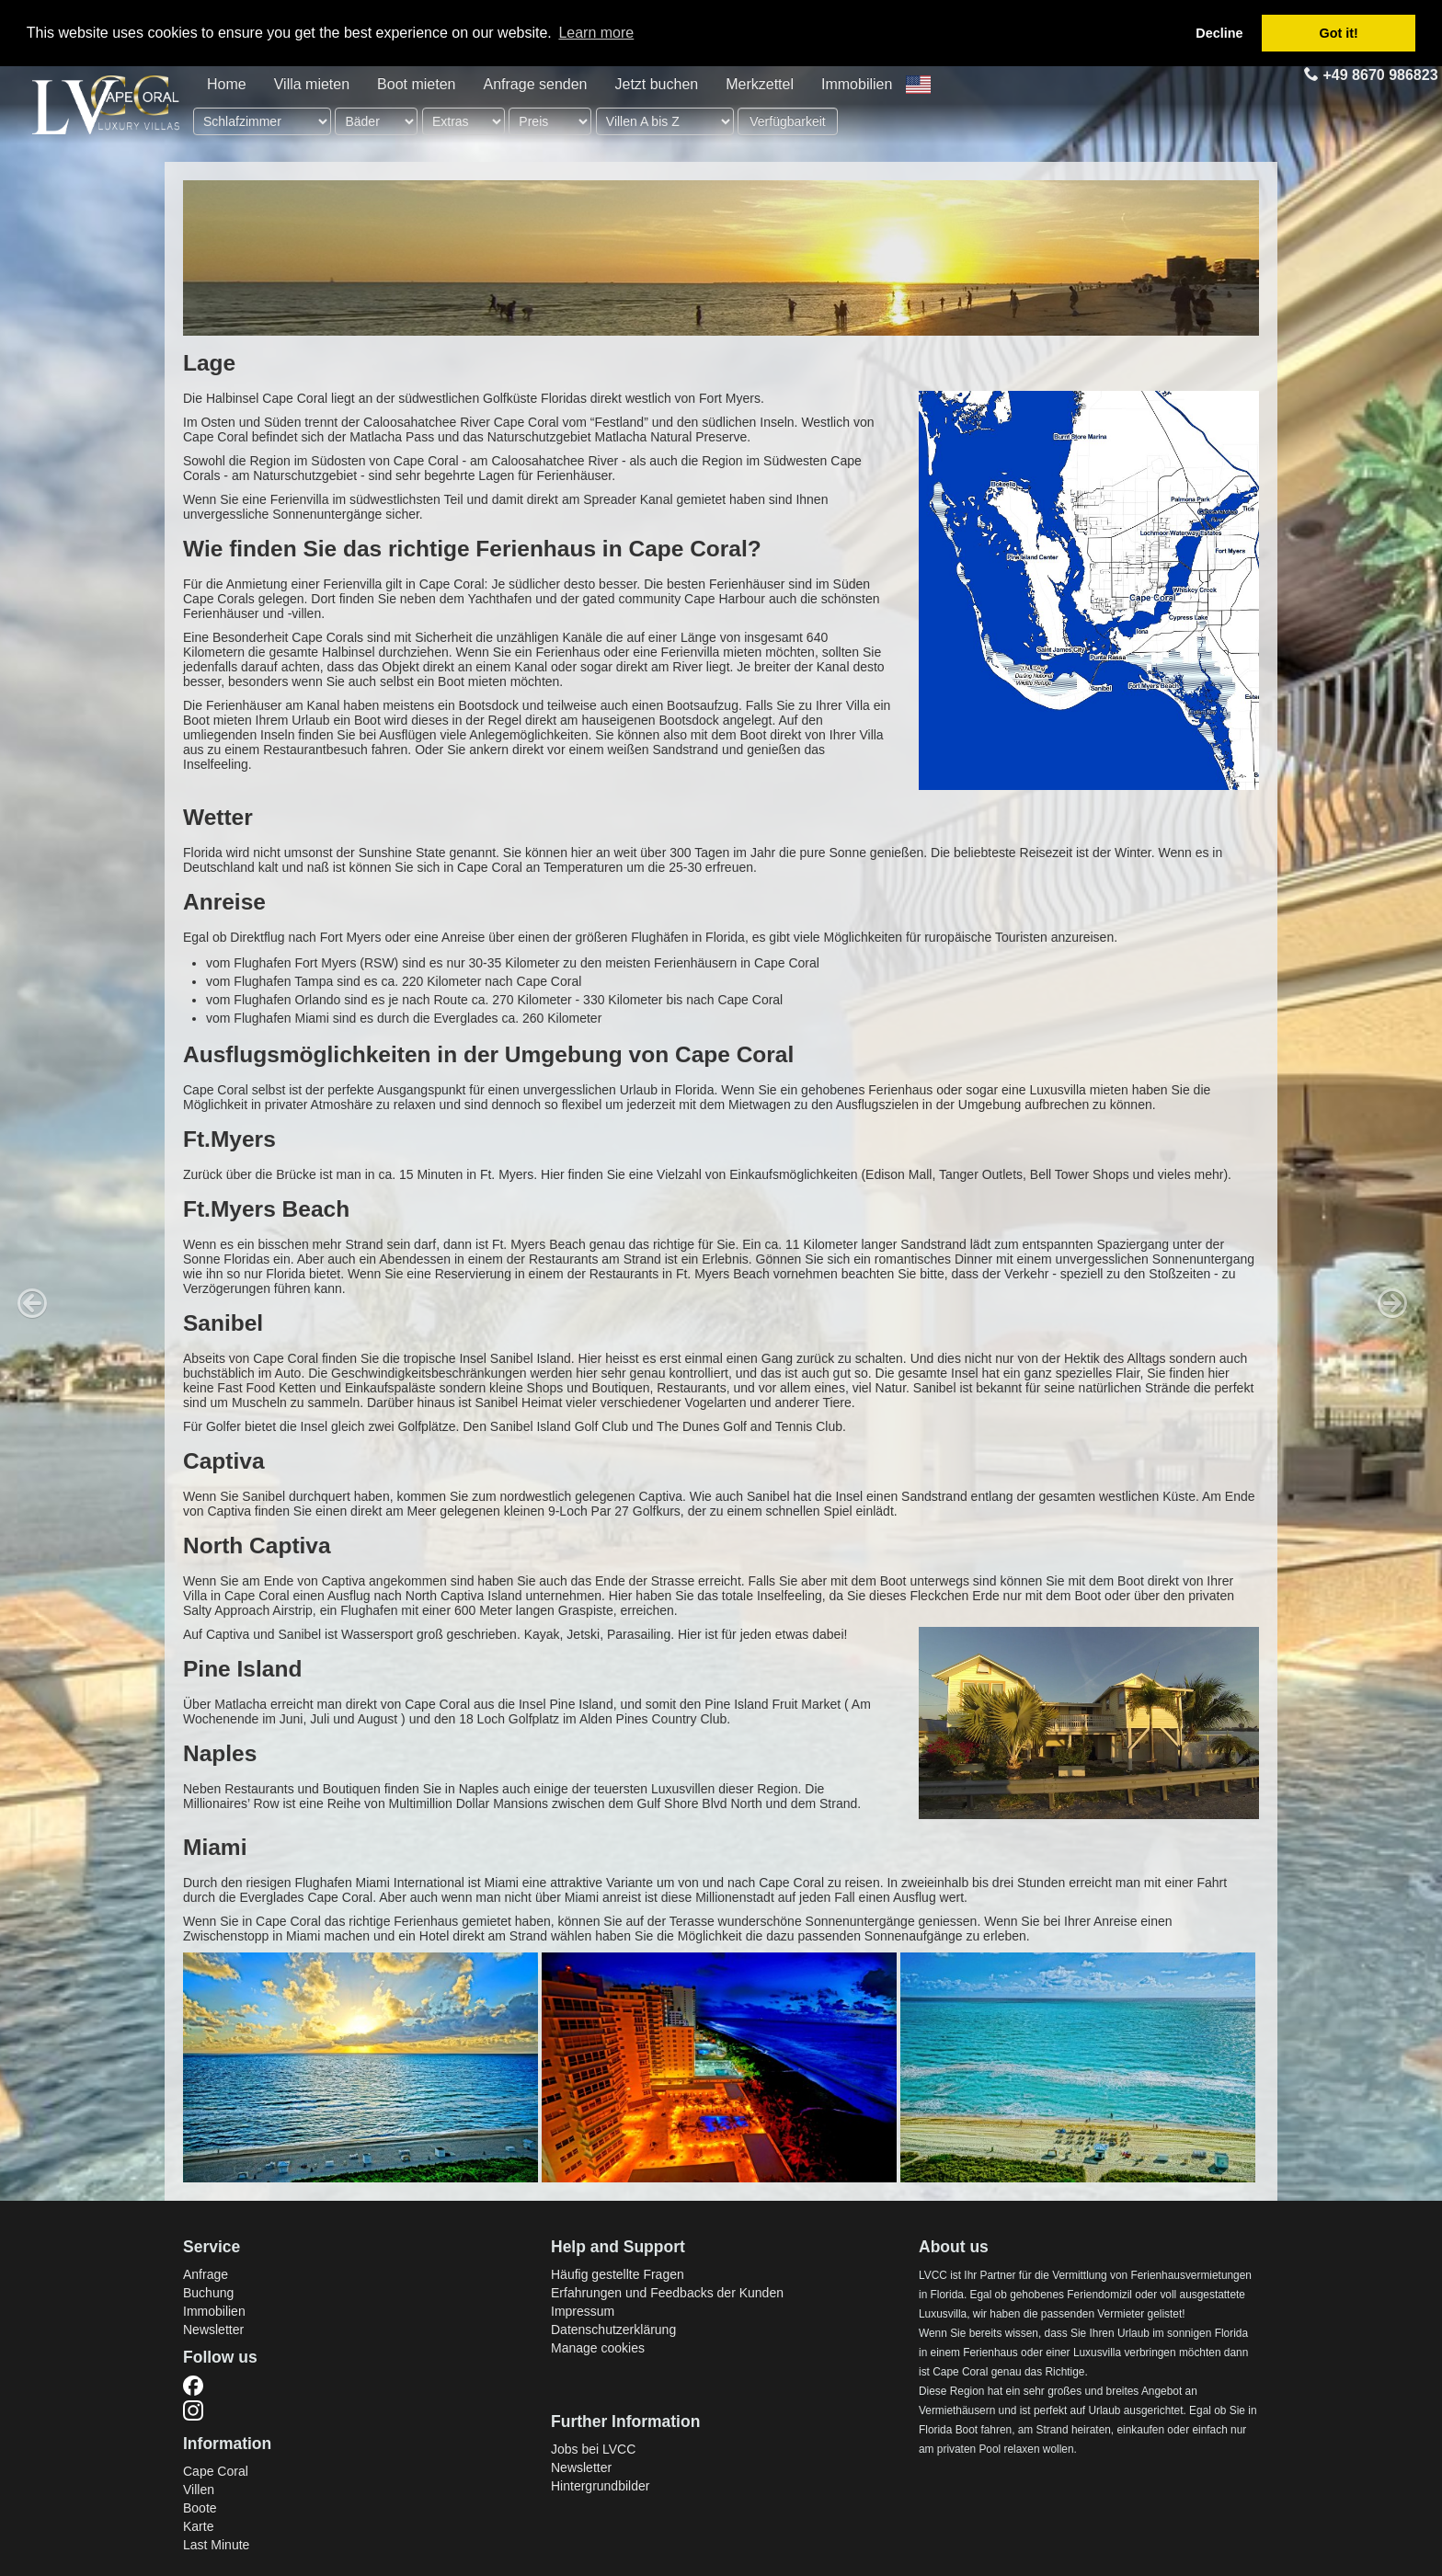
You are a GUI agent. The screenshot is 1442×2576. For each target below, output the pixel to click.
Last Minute (216, 2544)
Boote (200, 2508)
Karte (198, 2526)
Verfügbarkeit (788, 121)
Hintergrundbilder (600, 2486)
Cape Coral (215, 2471)
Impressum (582, 2311)
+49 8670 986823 (1369, 75)
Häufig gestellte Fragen (617, 2274)
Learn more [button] (596, 32)
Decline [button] (1219, 33)
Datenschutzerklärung (613, 2329)
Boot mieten (416, 84)
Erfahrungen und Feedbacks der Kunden (667, 2292)
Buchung (208, 2292)
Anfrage (205, 2274)
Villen (198, 2489)
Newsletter (213, 2329)
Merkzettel (760, 84)
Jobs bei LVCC (593, 2449)
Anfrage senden (536, 84)
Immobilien (856, 84)
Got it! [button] (1339, 33)
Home (226, 84)
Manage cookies (598, 2348)
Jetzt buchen (656, 84)
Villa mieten (311, 84)
